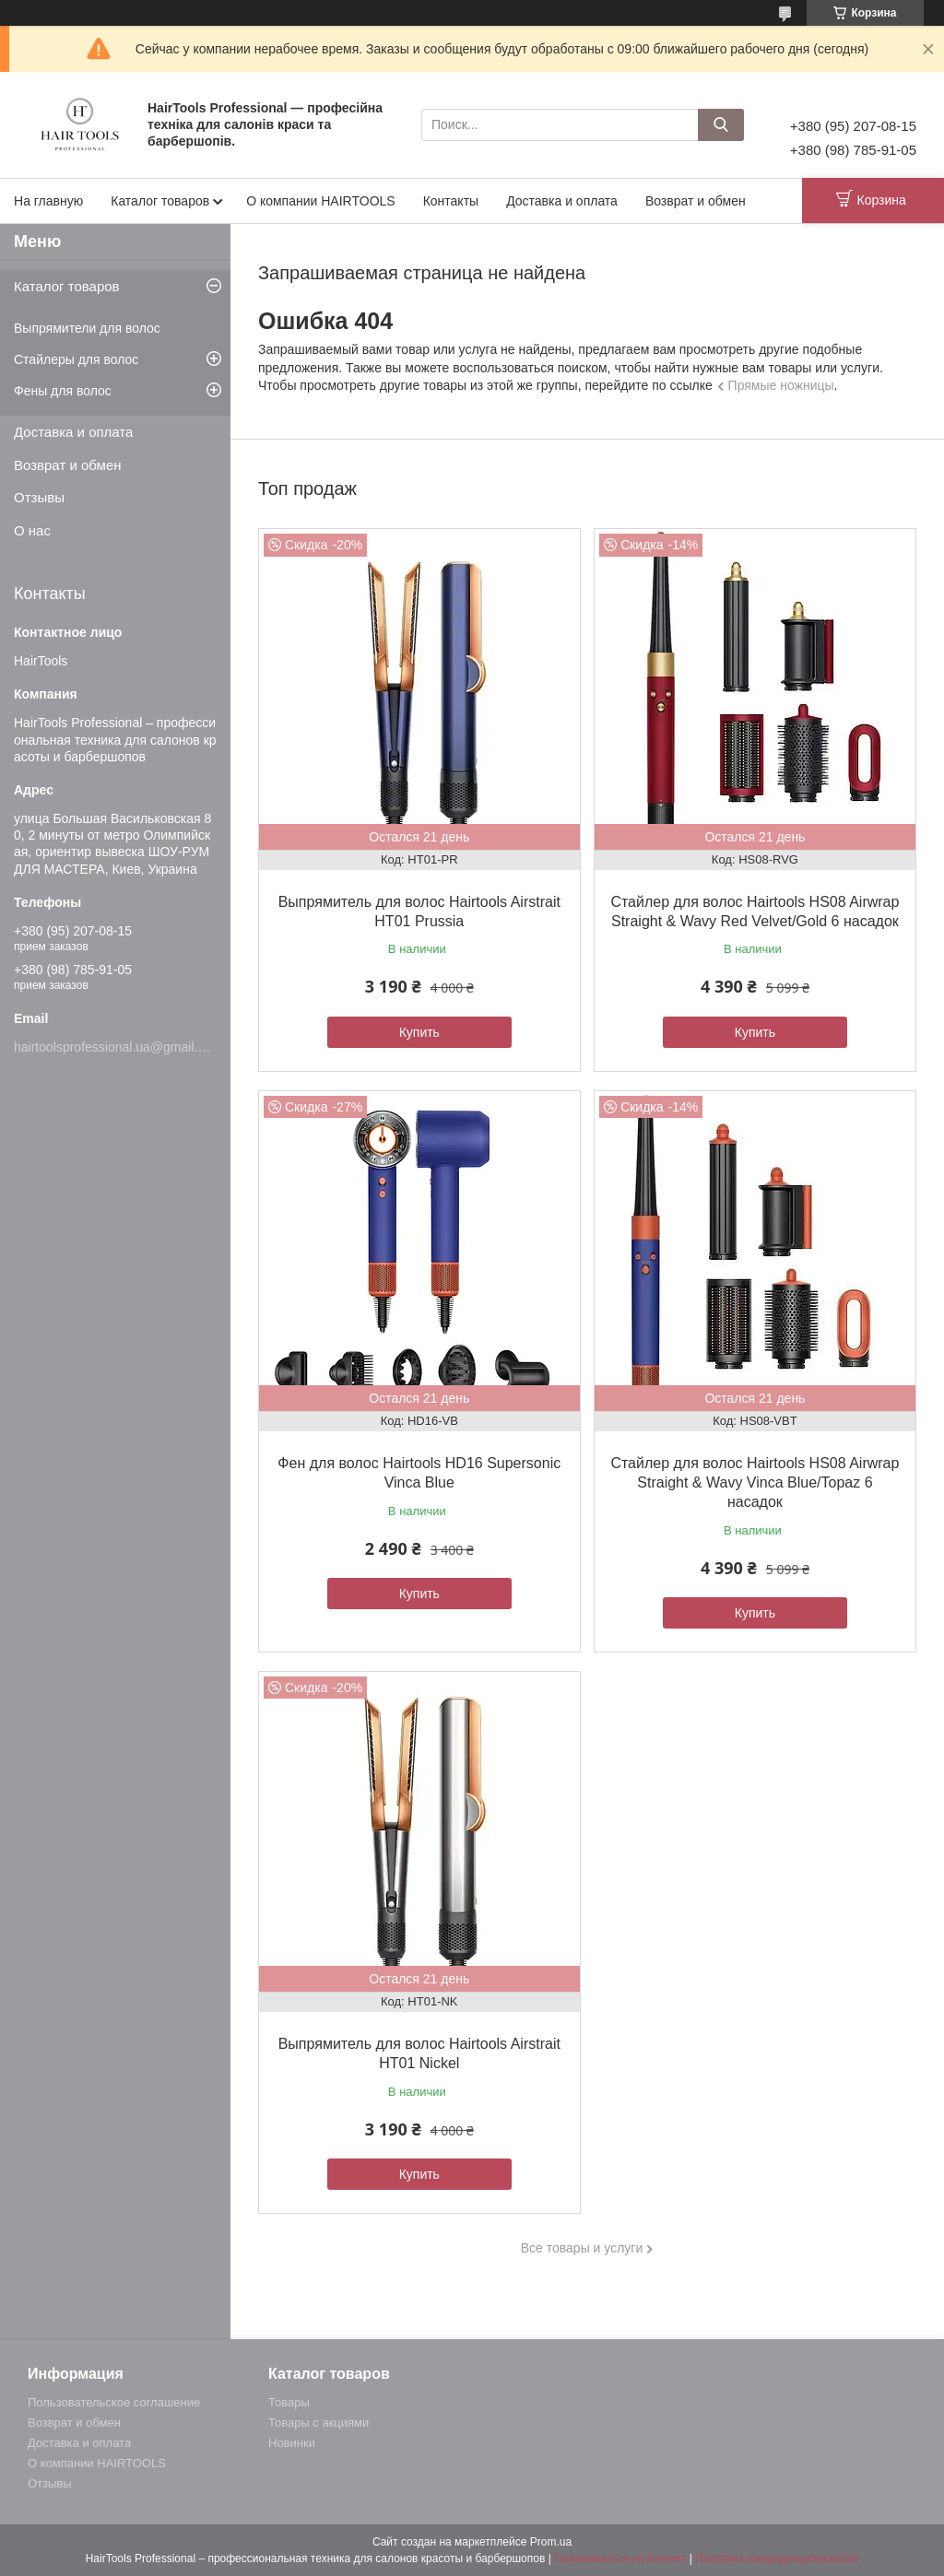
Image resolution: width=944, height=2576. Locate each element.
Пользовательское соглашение (114, 2402)
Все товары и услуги (582, 2248)
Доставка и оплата (562, 201)
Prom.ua (551, 2541)
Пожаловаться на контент (620, 2558)
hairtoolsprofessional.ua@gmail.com (118, 1047)
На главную (48, 201)
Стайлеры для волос (76, 359)
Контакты (450, 201)
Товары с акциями (318, 2422)
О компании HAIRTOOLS (320, 201)
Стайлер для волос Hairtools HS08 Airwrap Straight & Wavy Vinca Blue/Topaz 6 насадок (754, 1482)
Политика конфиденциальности (776, 2558)
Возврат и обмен (695, 201)
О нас (32, 530)
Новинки (291, 2443)
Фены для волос (63, 390)
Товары (289, 2402)
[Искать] (721, 125)
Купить (419, 1032)
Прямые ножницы (781, 385)
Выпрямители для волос (87, 328)
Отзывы (39, 497)
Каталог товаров (160, 201)
